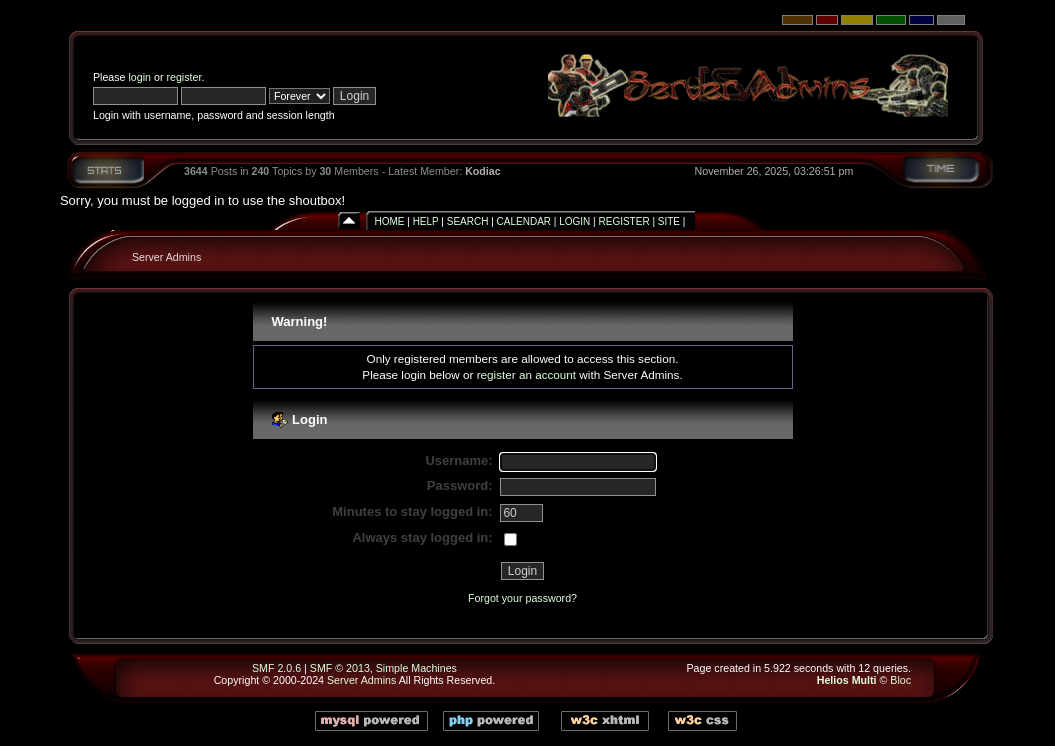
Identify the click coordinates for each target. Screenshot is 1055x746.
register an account (526, 374)
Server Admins (166, 257)
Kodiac (483, 171)
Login (574, 221)
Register (624, 221)
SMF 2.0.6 (276, 668)
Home (389, 221)
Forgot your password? (522, 598)
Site (669, 221)
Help (426, 221)
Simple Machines (416, 668)
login (140, 77)
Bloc (900, 680)
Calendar (524, 221)
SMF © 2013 (340, 668)
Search (468, 221)
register (183, 77)
